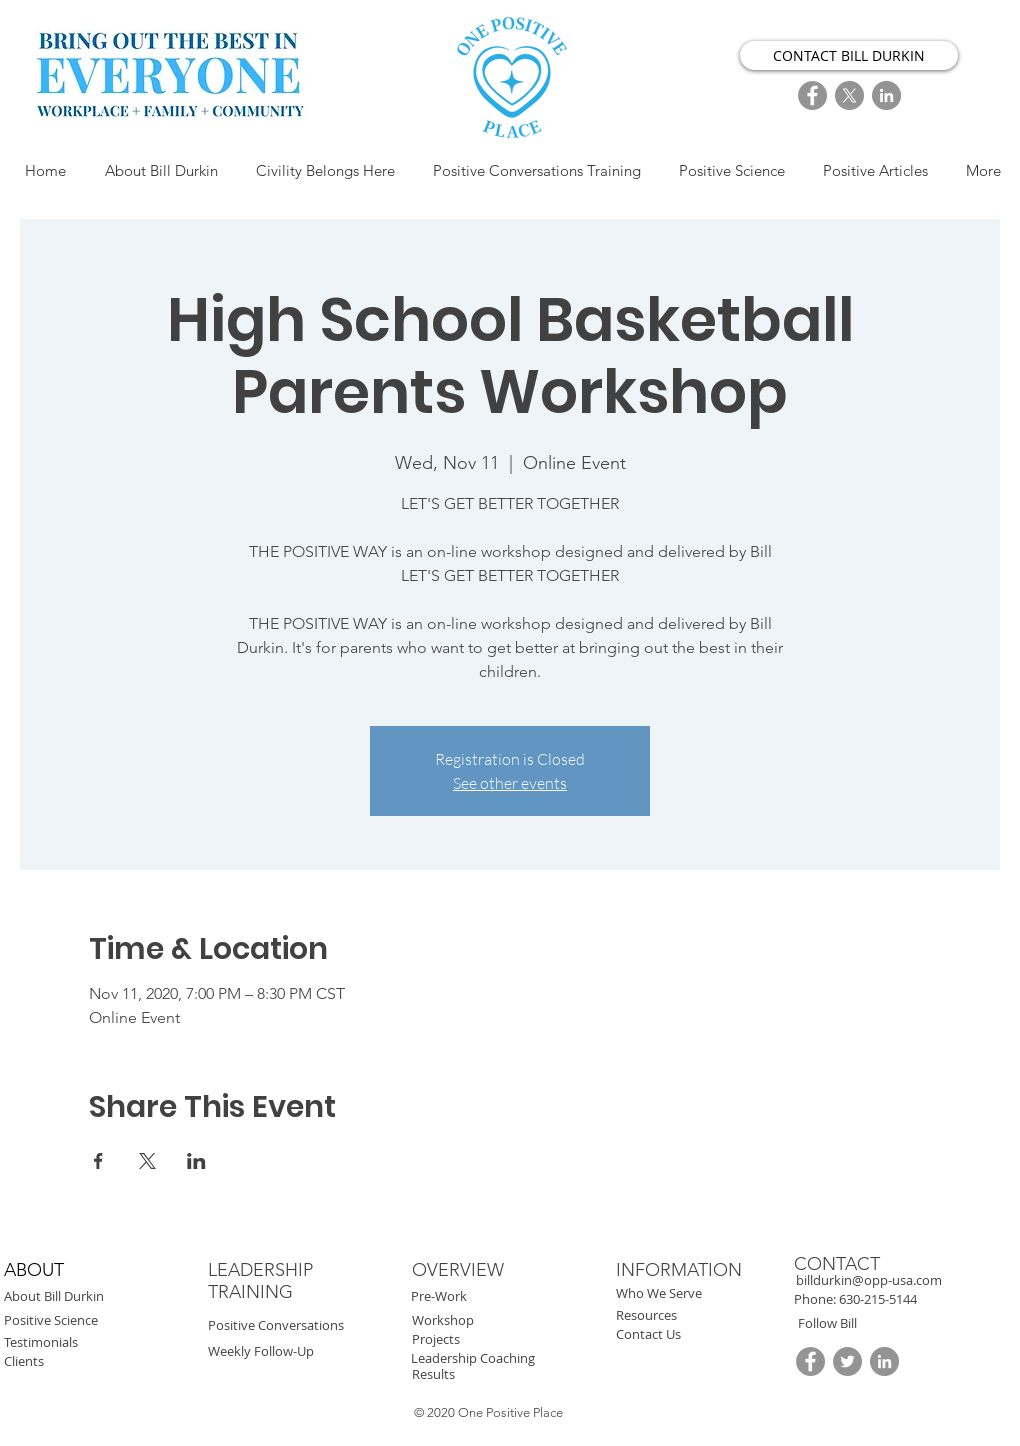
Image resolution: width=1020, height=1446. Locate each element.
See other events (510, 783)
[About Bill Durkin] (110, 1296)
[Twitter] (847, 1361)
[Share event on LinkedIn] (196, 1161)
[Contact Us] (710, 1334)
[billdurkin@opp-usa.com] (891, 1280)
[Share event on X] (147, 1161)
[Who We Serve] (705, 1293)
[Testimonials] (93, 1342)
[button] (878, 1299)
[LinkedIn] (886, 95)
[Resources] (705, 1315)
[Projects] (506, 1339)
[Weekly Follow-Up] (302, 1351)
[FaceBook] (812, 95)
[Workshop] (501, 1320)
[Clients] (98, 1361)
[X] (849, 95)
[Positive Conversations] (323, 1325)
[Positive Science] (103, 1320)
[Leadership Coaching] (543, 1358)
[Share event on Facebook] (98, 1161)
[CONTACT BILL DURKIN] (849, 55)
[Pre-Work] (505, 1296)
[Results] (506, 1374)
